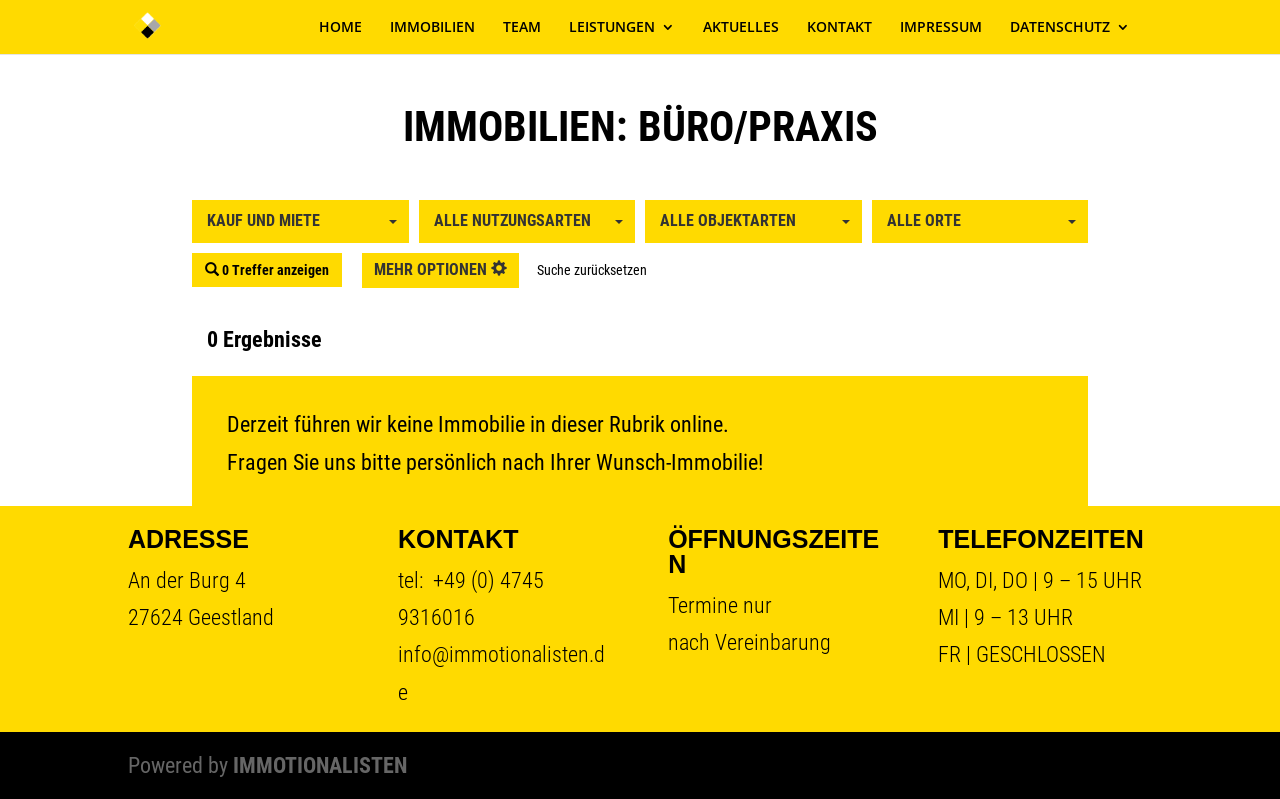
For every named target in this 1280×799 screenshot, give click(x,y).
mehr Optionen (440, 269)
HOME (340, 28)
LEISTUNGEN (612, 28)
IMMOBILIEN (432, 28)
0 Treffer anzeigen (267, 270)
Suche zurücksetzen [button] (592, 270)
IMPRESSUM (941, 28)
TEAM (522, 28)
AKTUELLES (741, 28)
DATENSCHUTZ (1060, 28)
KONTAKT (839, 28)
